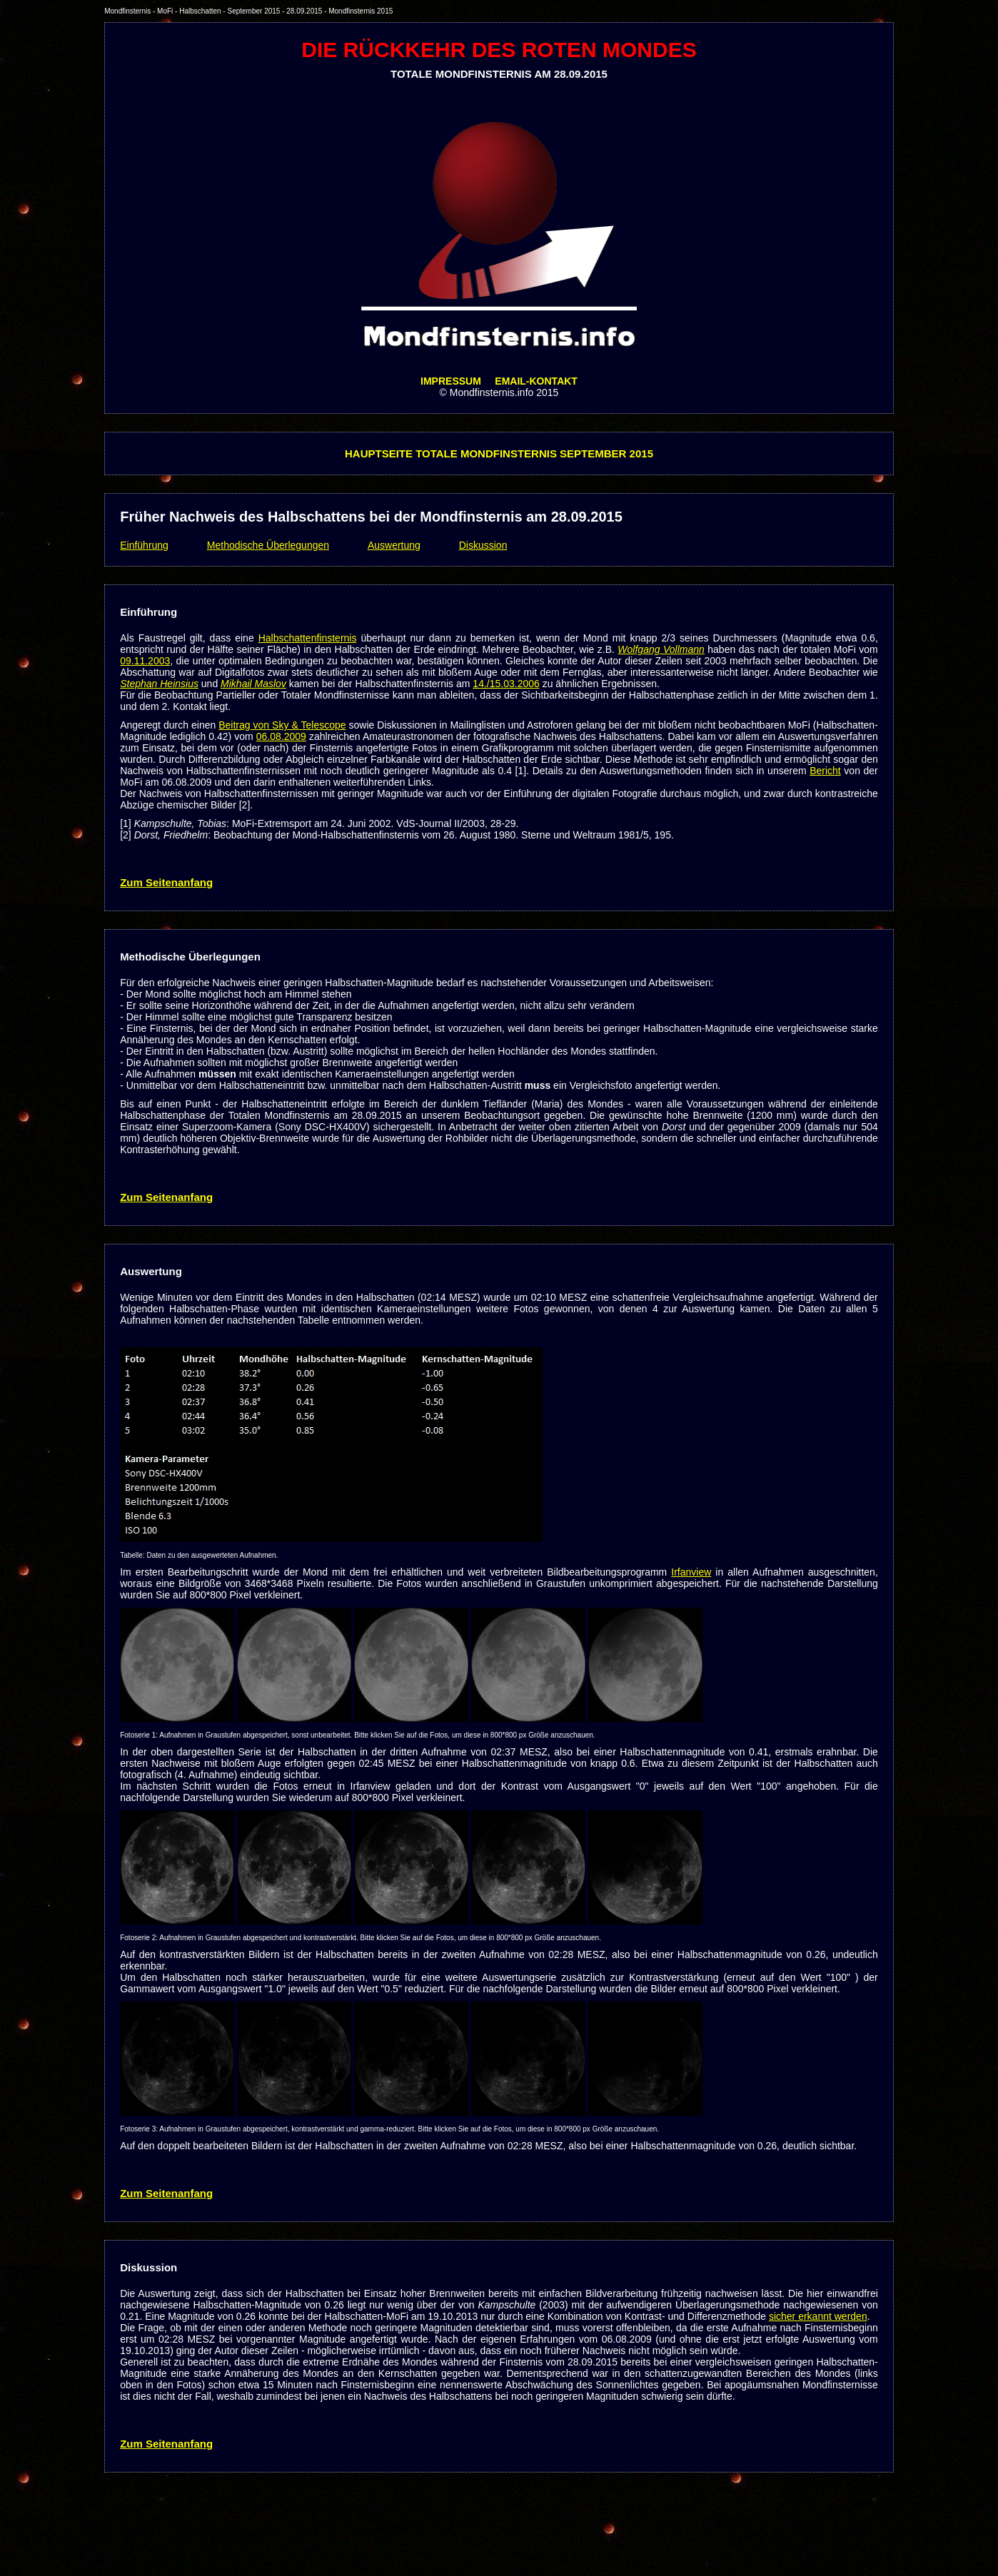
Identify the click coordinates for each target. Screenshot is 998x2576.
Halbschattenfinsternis (307, 638)
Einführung (144, 545)
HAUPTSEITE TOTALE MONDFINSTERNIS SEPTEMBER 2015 (499, 453)
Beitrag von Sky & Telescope (282, 725)
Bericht (825, 770)
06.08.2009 (281, 736)
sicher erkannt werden (818, 2316)
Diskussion (483, 545)
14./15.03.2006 (506, 683)
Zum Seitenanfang (166, 882)
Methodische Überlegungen (268, 545)
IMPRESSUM (450, 381)
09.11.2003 (145, 660)
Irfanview (691, 1572)
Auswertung (394, 545)
